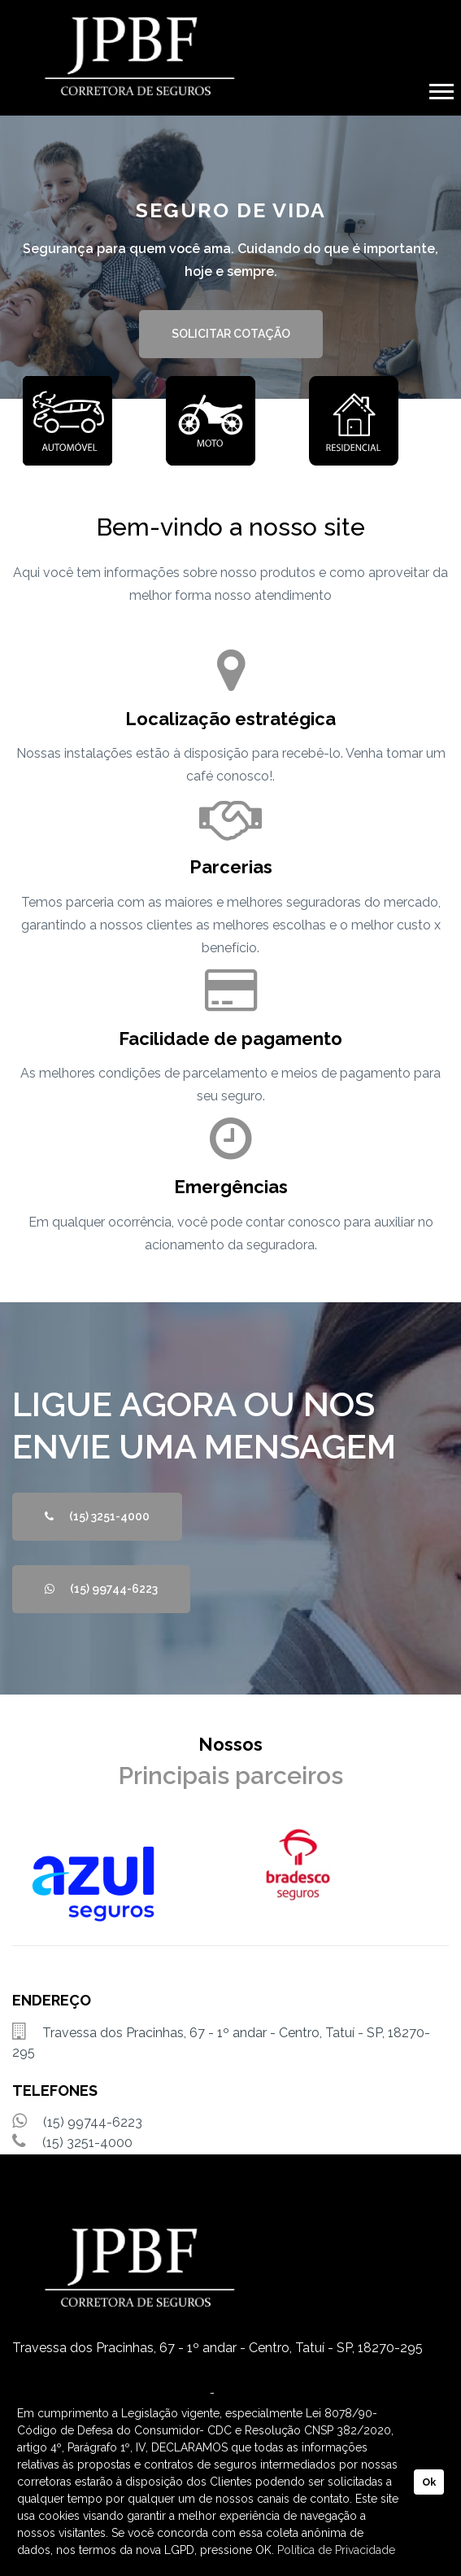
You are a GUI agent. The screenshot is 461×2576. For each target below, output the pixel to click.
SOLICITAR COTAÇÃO (231, 333)
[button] (440, 88)
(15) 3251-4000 (97, 1516)
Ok (429, 2482)
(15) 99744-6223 (101, 1588)
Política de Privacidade (336, 2549)
